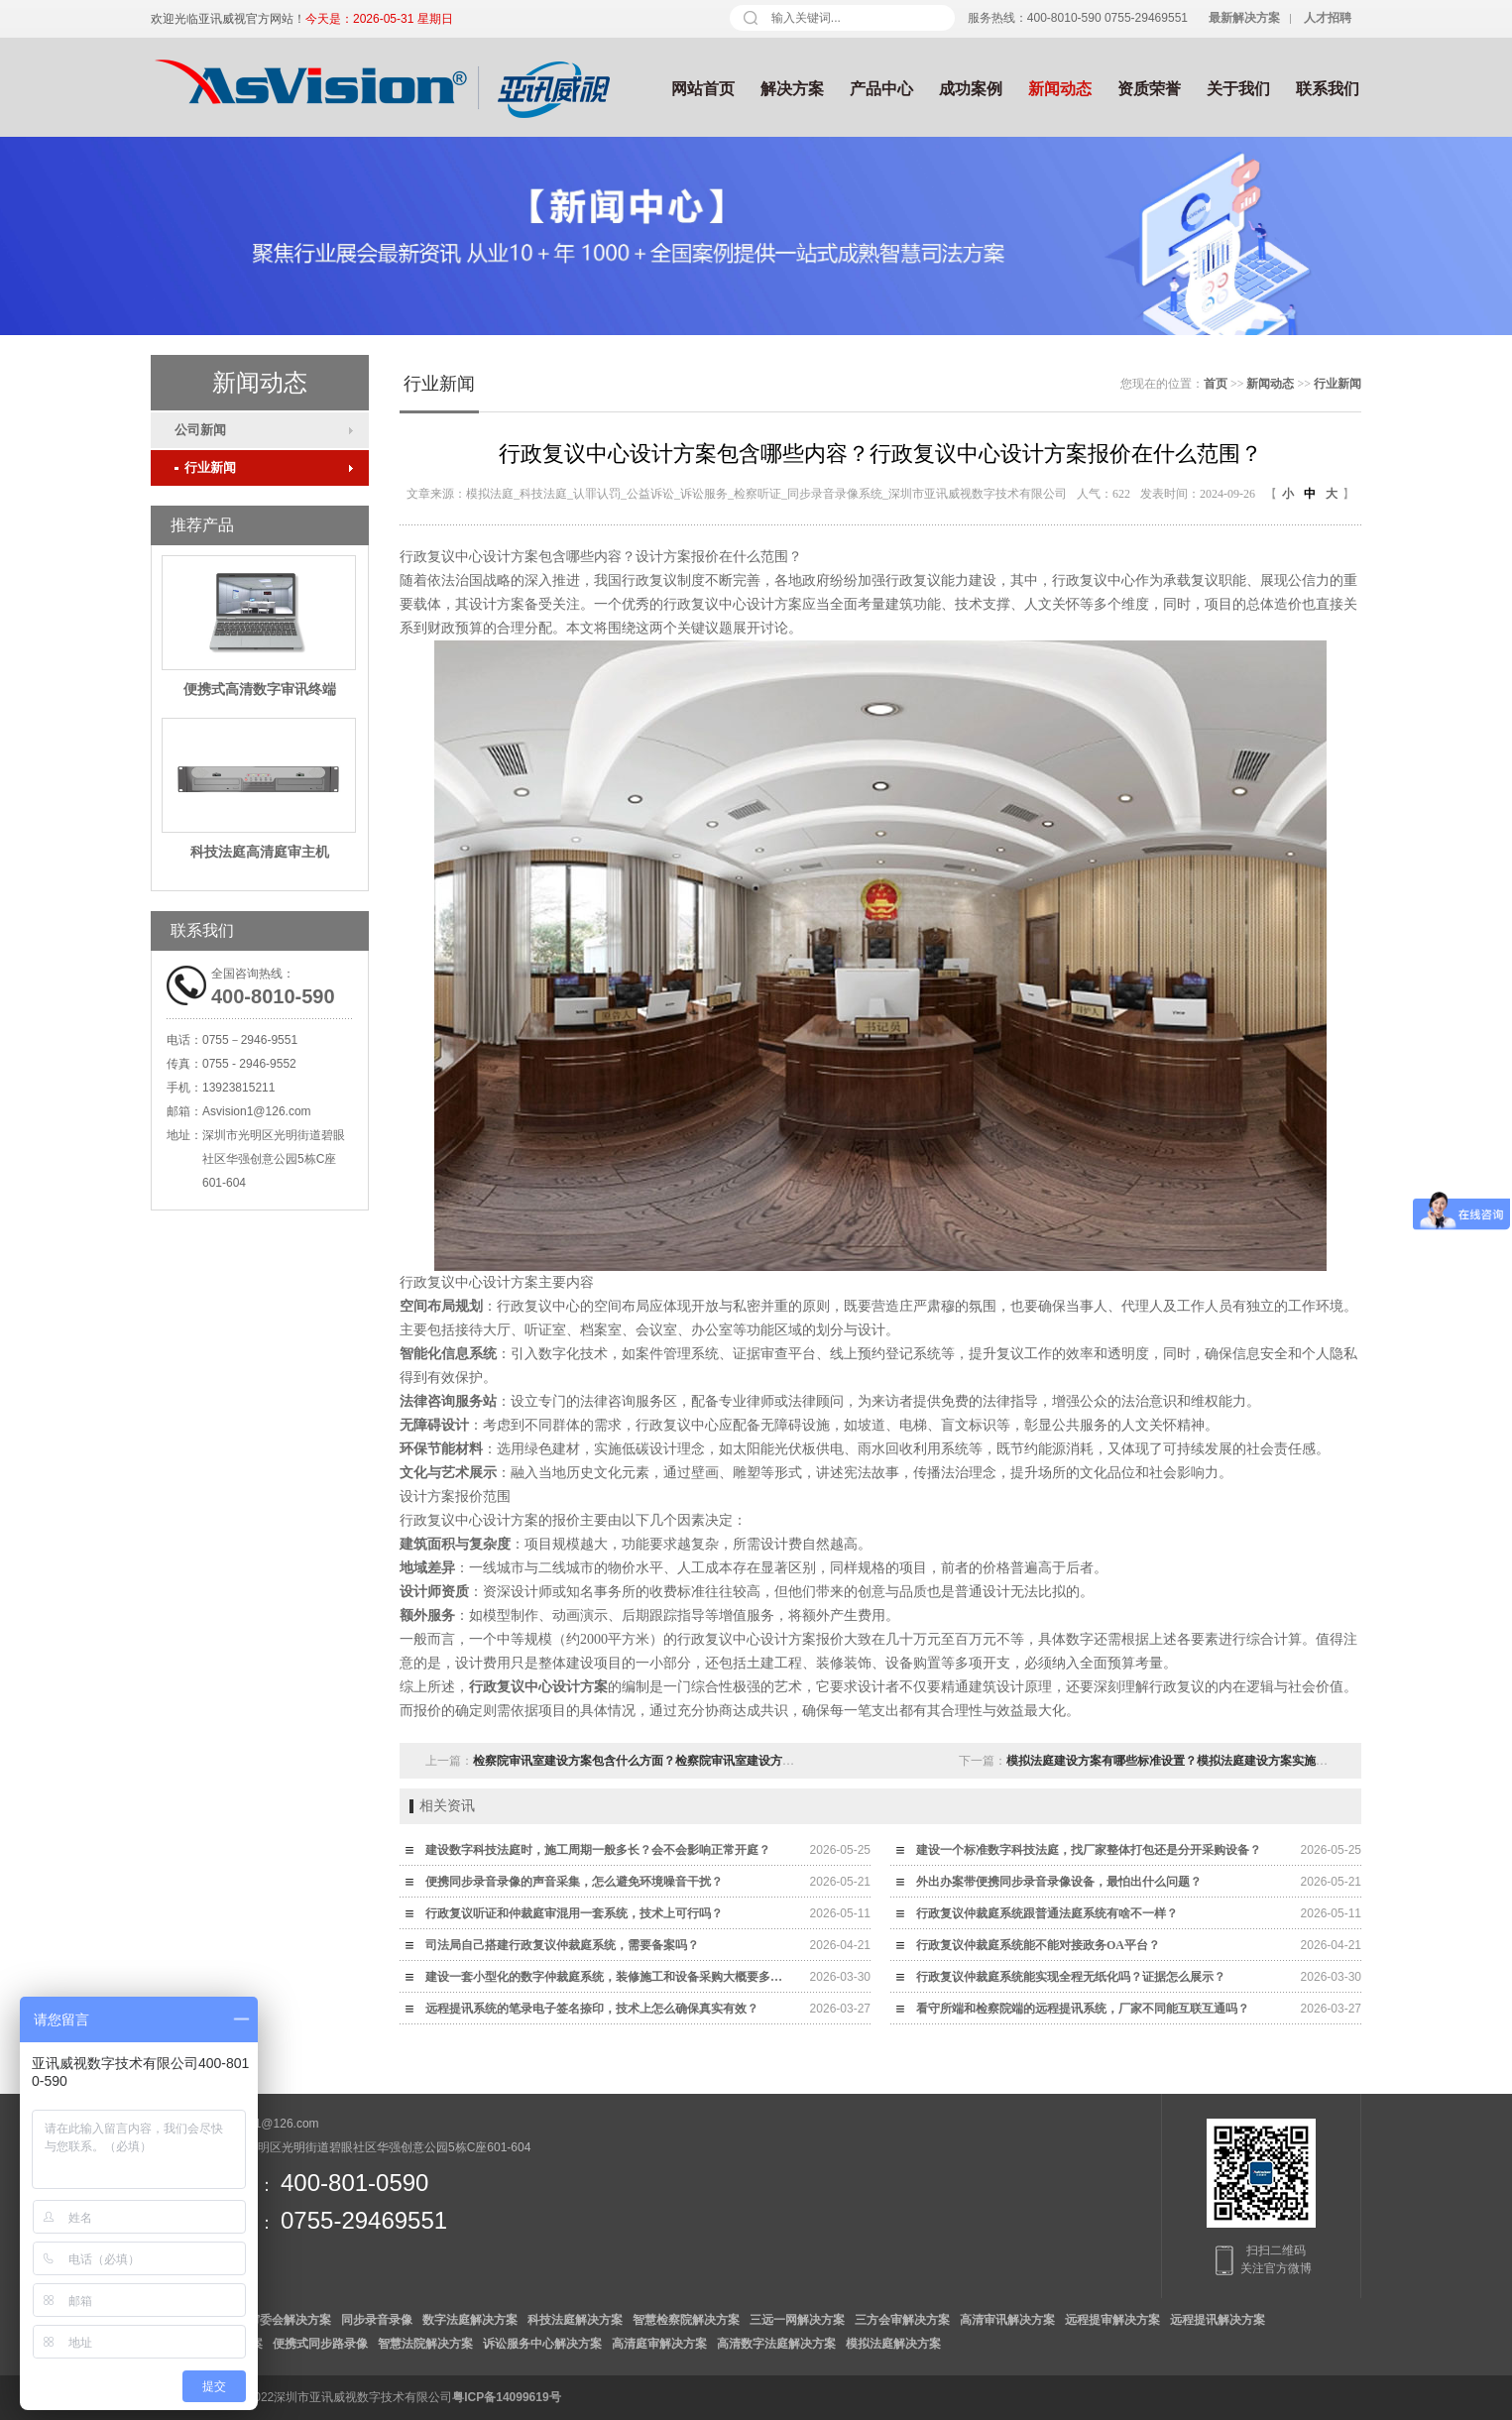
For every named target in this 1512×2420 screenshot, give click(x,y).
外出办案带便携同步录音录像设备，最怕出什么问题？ (1059, 1882)
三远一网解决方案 (797, 2320)
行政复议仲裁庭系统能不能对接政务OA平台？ (1038, 1945)
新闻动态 (1060, 88)
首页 (1215, 384)
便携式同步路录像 (320, 2344)
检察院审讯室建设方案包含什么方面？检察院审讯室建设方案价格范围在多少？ (681, 1761)
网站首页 (703, 88)
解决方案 (792, 88)
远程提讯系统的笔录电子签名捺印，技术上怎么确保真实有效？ (591, 2009)
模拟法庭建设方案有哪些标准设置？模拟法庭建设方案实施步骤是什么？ (1196, 1761)
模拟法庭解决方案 (893, 2344)
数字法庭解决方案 (470, 2320)
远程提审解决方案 (1112, 2320)
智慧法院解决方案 (425, 2344)
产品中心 (881, 88)
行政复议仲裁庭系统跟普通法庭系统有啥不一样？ (1047, 1913)
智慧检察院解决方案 (686, 2320)
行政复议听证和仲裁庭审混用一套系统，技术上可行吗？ (574, 1913)
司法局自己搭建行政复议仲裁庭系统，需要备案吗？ (562, 1945)
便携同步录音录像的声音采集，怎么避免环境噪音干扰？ (574, 1882)
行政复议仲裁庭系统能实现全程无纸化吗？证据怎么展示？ (1070, 1977)
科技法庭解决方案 (575, 2320)
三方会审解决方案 (902, 2320)
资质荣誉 (1149, 88)
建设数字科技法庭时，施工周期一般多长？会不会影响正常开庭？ (597, 1850)
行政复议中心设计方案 (538, 1686)
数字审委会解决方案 (277, 2320)
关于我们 (1238, 88)
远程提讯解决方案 (1217, 2320)
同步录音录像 (376, 2320)
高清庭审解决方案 (659, 2344)
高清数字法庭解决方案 (776, 2344)
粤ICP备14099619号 (506, 2397)
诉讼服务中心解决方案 (542, 2344)
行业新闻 (205, 467)
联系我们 (1327, 88)
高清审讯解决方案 (1007, 2320)
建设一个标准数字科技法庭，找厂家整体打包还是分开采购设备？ (1088, 1850)
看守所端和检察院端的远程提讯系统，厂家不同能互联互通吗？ (1082, 2009)
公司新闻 (200, 429)
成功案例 (970, 88)
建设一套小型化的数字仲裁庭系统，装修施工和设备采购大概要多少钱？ (608, 1977)
